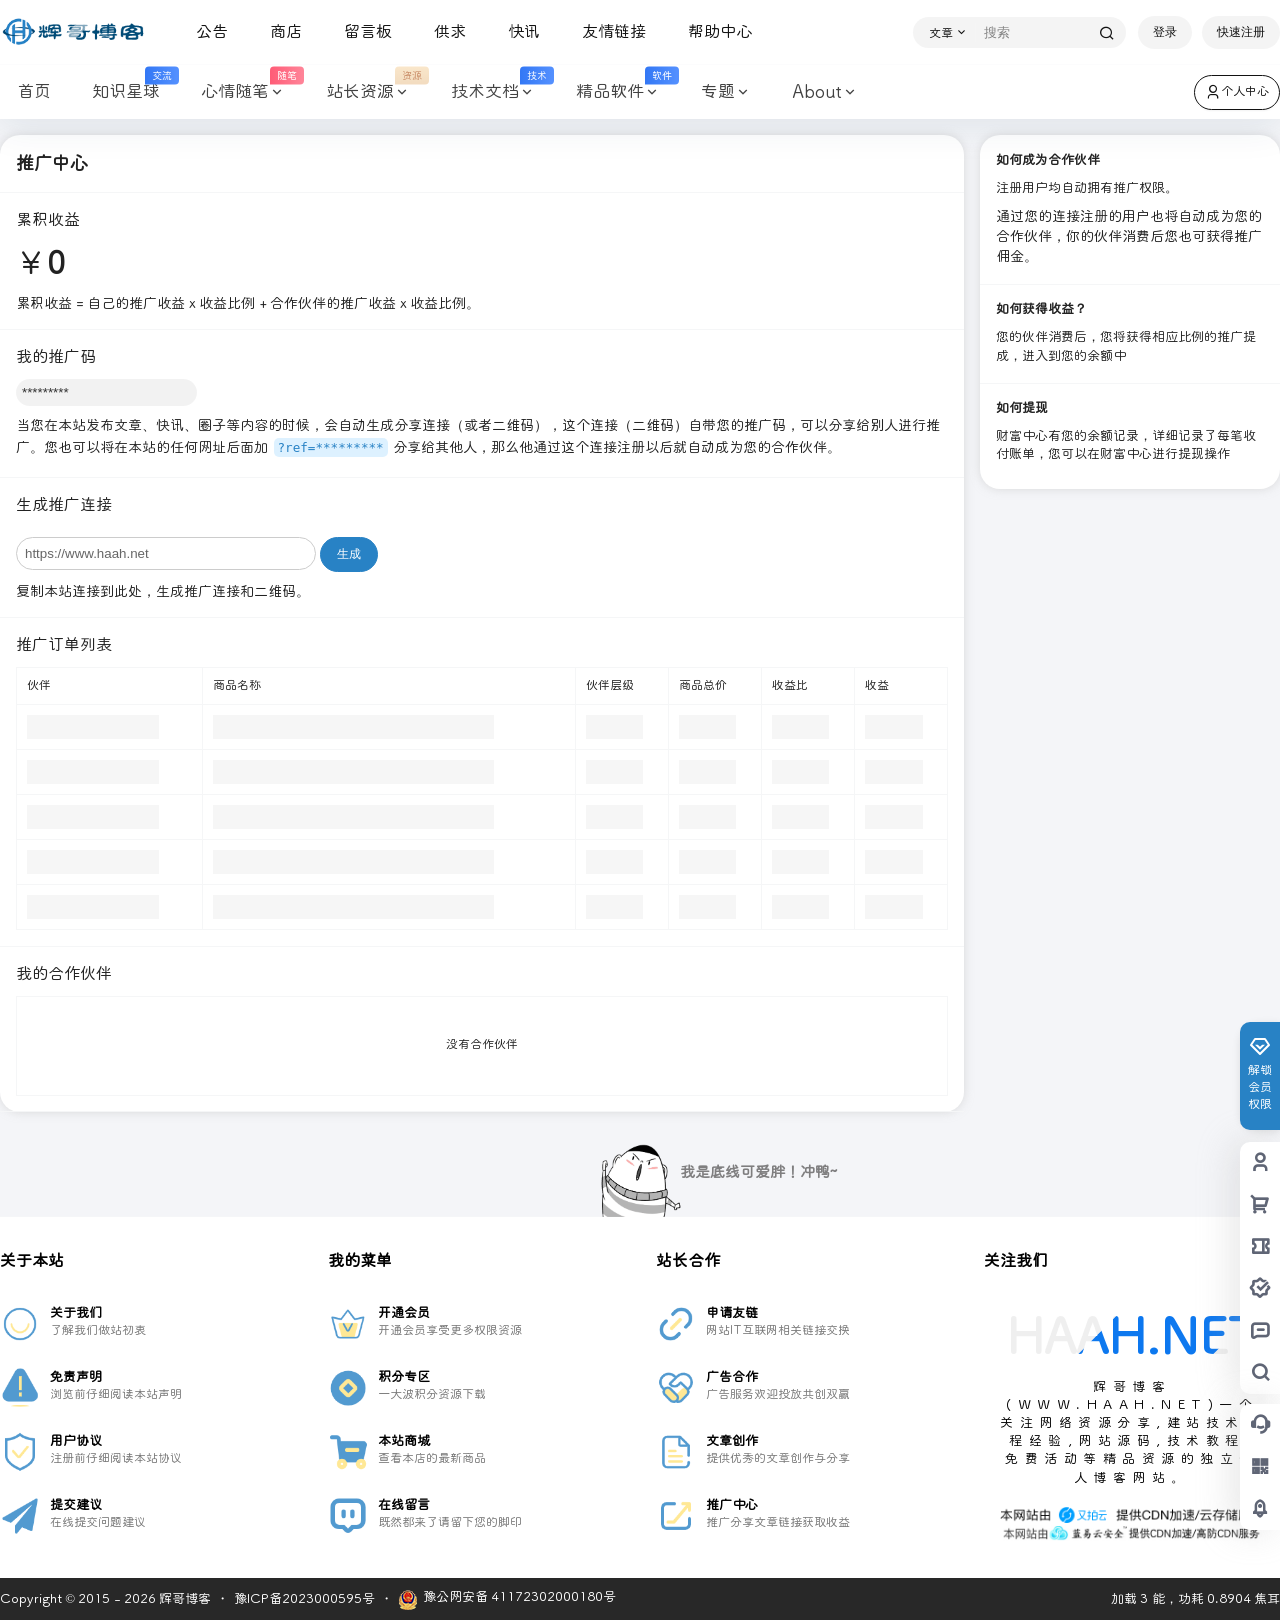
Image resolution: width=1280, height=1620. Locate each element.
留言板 (360, 31)
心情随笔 (240, 92)
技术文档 (490, 92)
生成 (349, 554)
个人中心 (1237, 92)
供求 (442, 31)
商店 (278, 31)
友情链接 (606, 31)
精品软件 (615, 92)
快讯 (516, 31)
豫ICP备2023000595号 (304, 1599)
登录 (1165, 32)
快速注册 (1241, 32)
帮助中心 (712, 31)
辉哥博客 (183, 1599)
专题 (717, 92)
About (816, 92)
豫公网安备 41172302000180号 (507, 1600)
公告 (204, 31)
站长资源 (365, 92)
